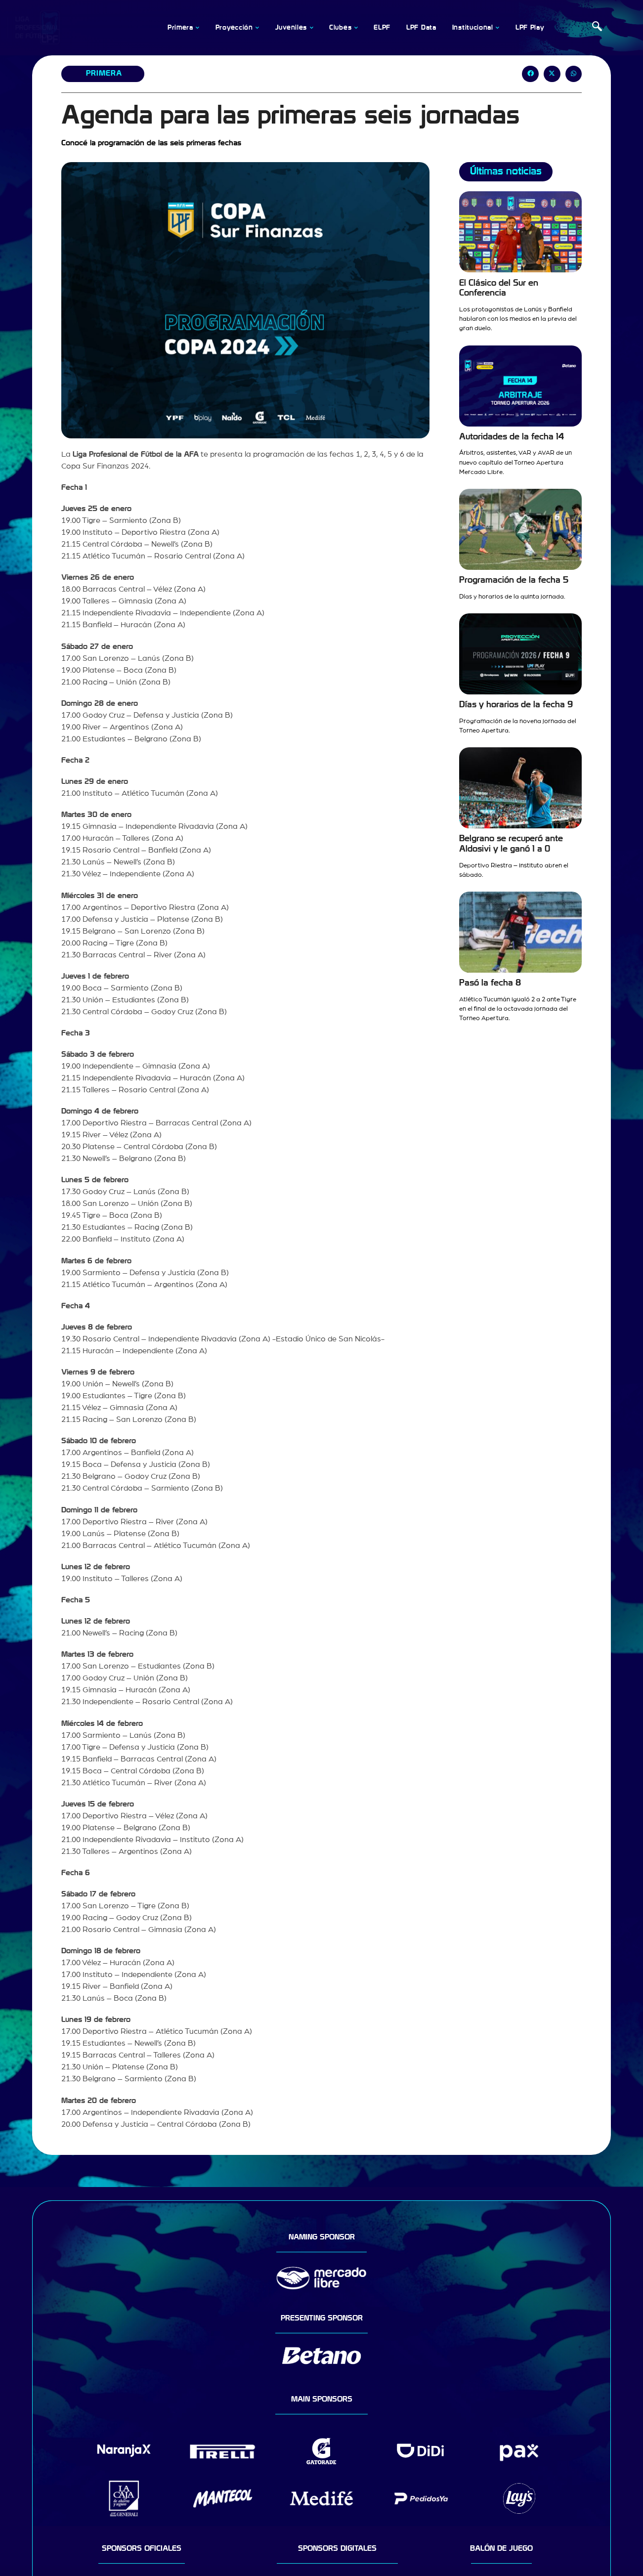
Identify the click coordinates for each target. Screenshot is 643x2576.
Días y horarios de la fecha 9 (516, 704)
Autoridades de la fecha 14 (511, 436)
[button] (530, 74)
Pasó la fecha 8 (490, 983)
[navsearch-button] (597, 28)
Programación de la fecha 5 (513, 580)
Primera (104, 73)
